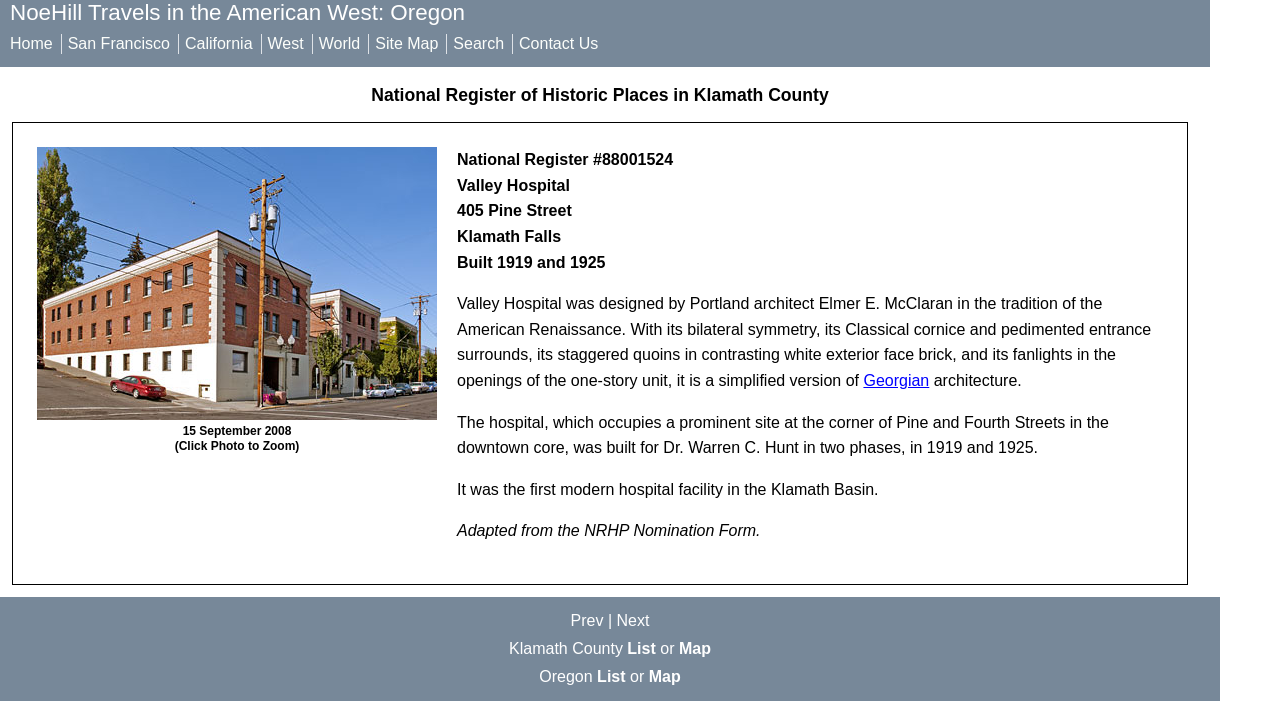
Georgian (896, 380)
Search (478, 43)
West (286, 43)
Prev (587, 620)
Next (633, 620)
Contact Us (558, 43)
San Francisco (119, 43)
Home (31, 43)
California (219, 43)
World (340, 43)
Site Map (406, 43)
